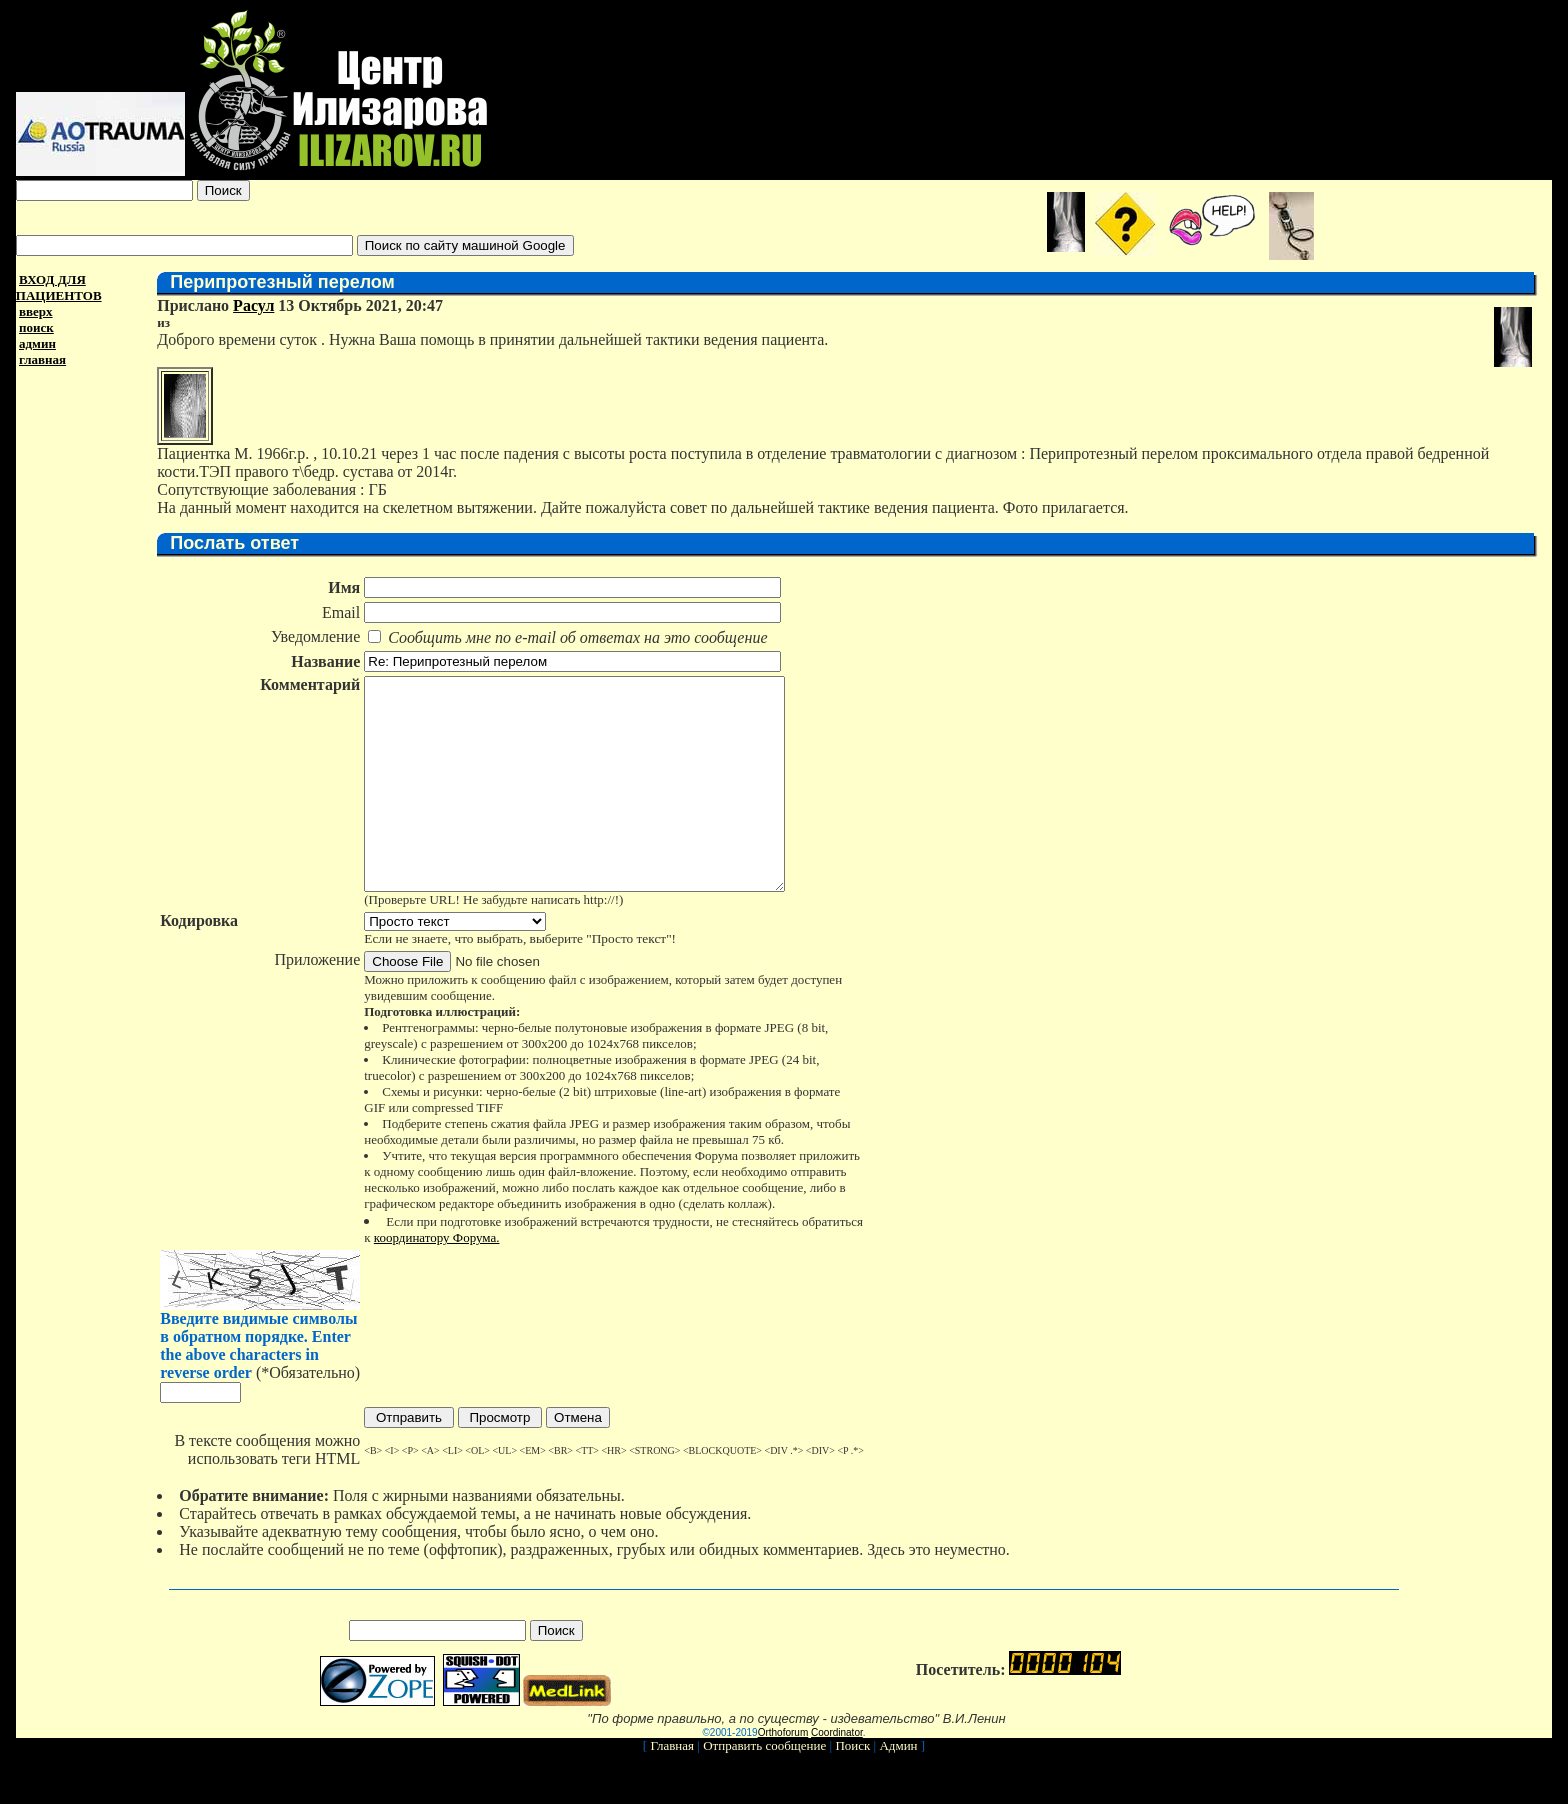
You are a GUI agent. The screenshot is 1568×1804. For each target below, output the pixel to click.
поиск (36, 327)
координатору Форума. (436, 1279)
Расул (252, 305)
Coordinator (837, 1774)
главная (42, 359)
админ (37, 343)
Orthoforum (783, 1774)
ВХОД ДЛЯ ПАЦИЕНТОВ (59, 287)
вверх (36, 311)
